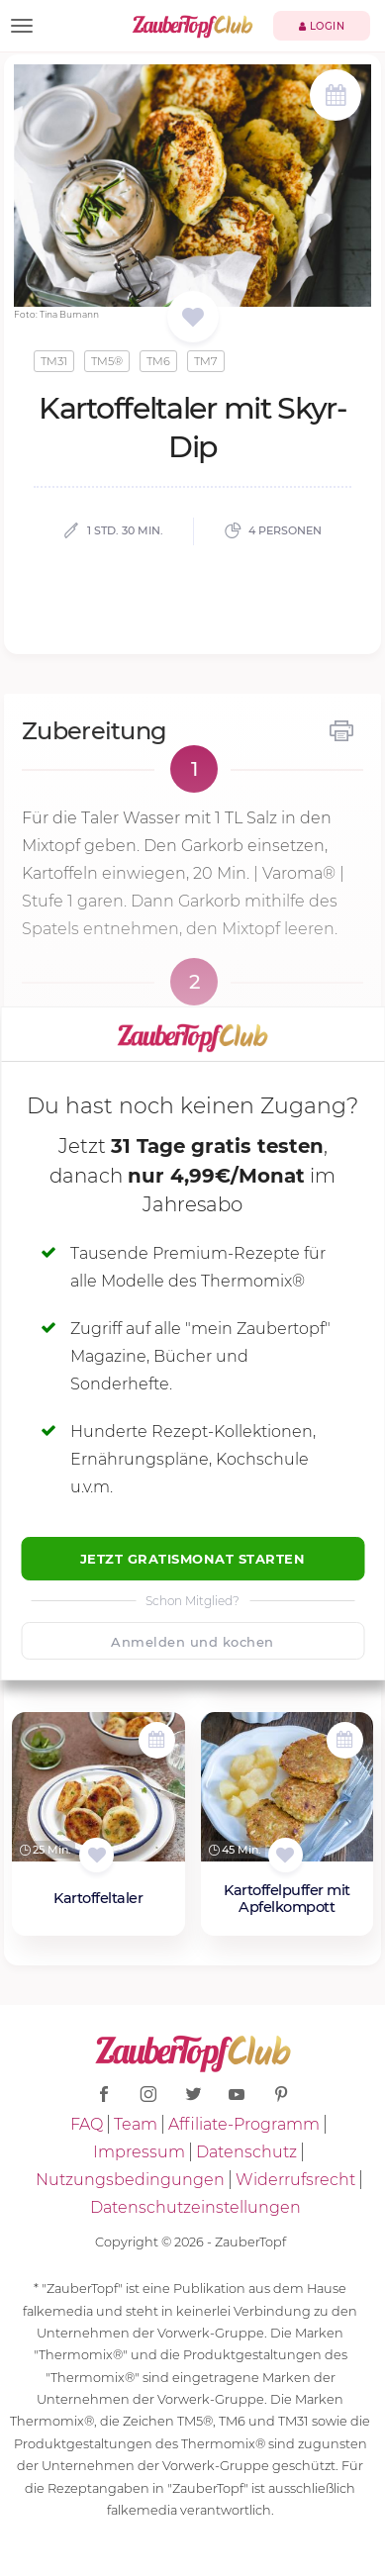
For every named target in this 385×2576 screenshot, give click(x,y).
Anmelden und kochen (192, 1642)
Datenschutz (246, 2152)
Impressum (139, 2152)
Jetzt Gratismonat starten (193, 1559)
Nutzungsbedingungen (130, 2179)
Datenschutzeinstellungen (195, 2207)
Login (322, 26)
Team (135, 2124)
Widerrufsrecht (295, 2179)
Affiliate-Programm (244, 2124)
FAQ (86, 2124)
